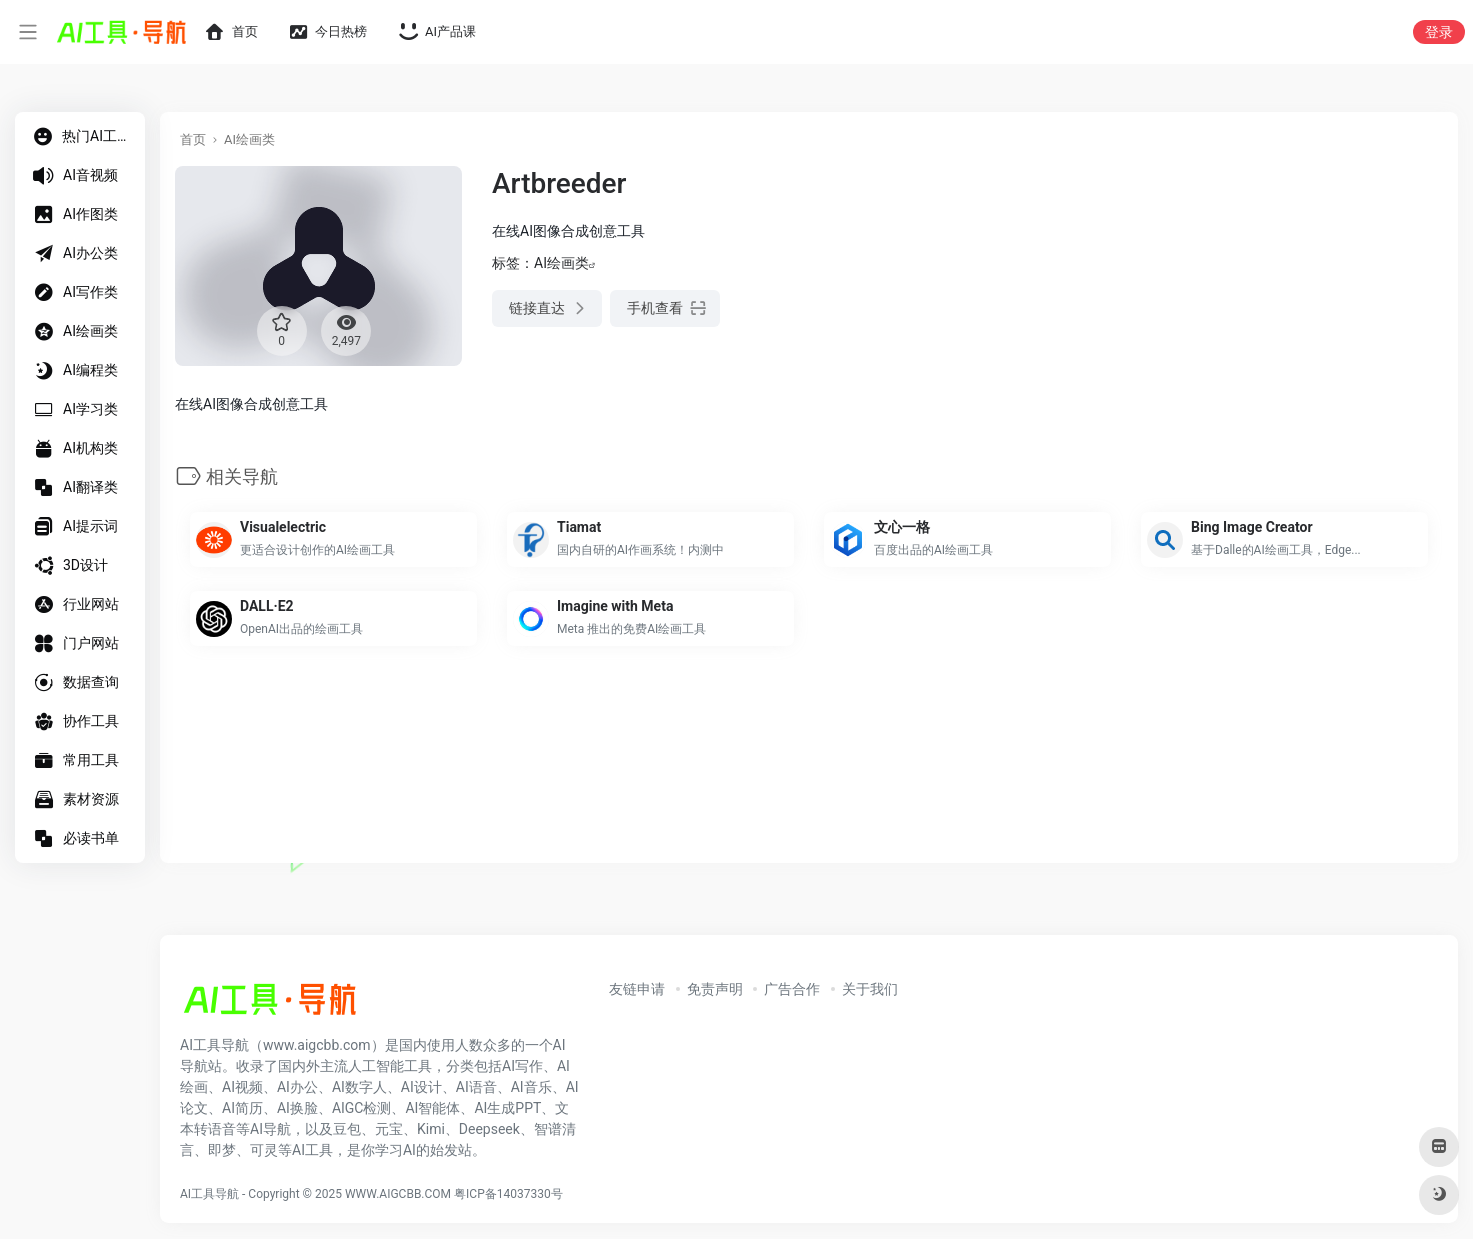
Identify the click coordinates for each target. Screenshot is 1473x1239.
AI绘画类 (249, 139)
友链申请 (637, 989)
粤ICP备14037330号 (508, 1194)
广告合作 (792, 989)
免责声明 (715, 989)
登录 (1439, 32)
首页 (193, 139)
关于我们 (870, 989)
